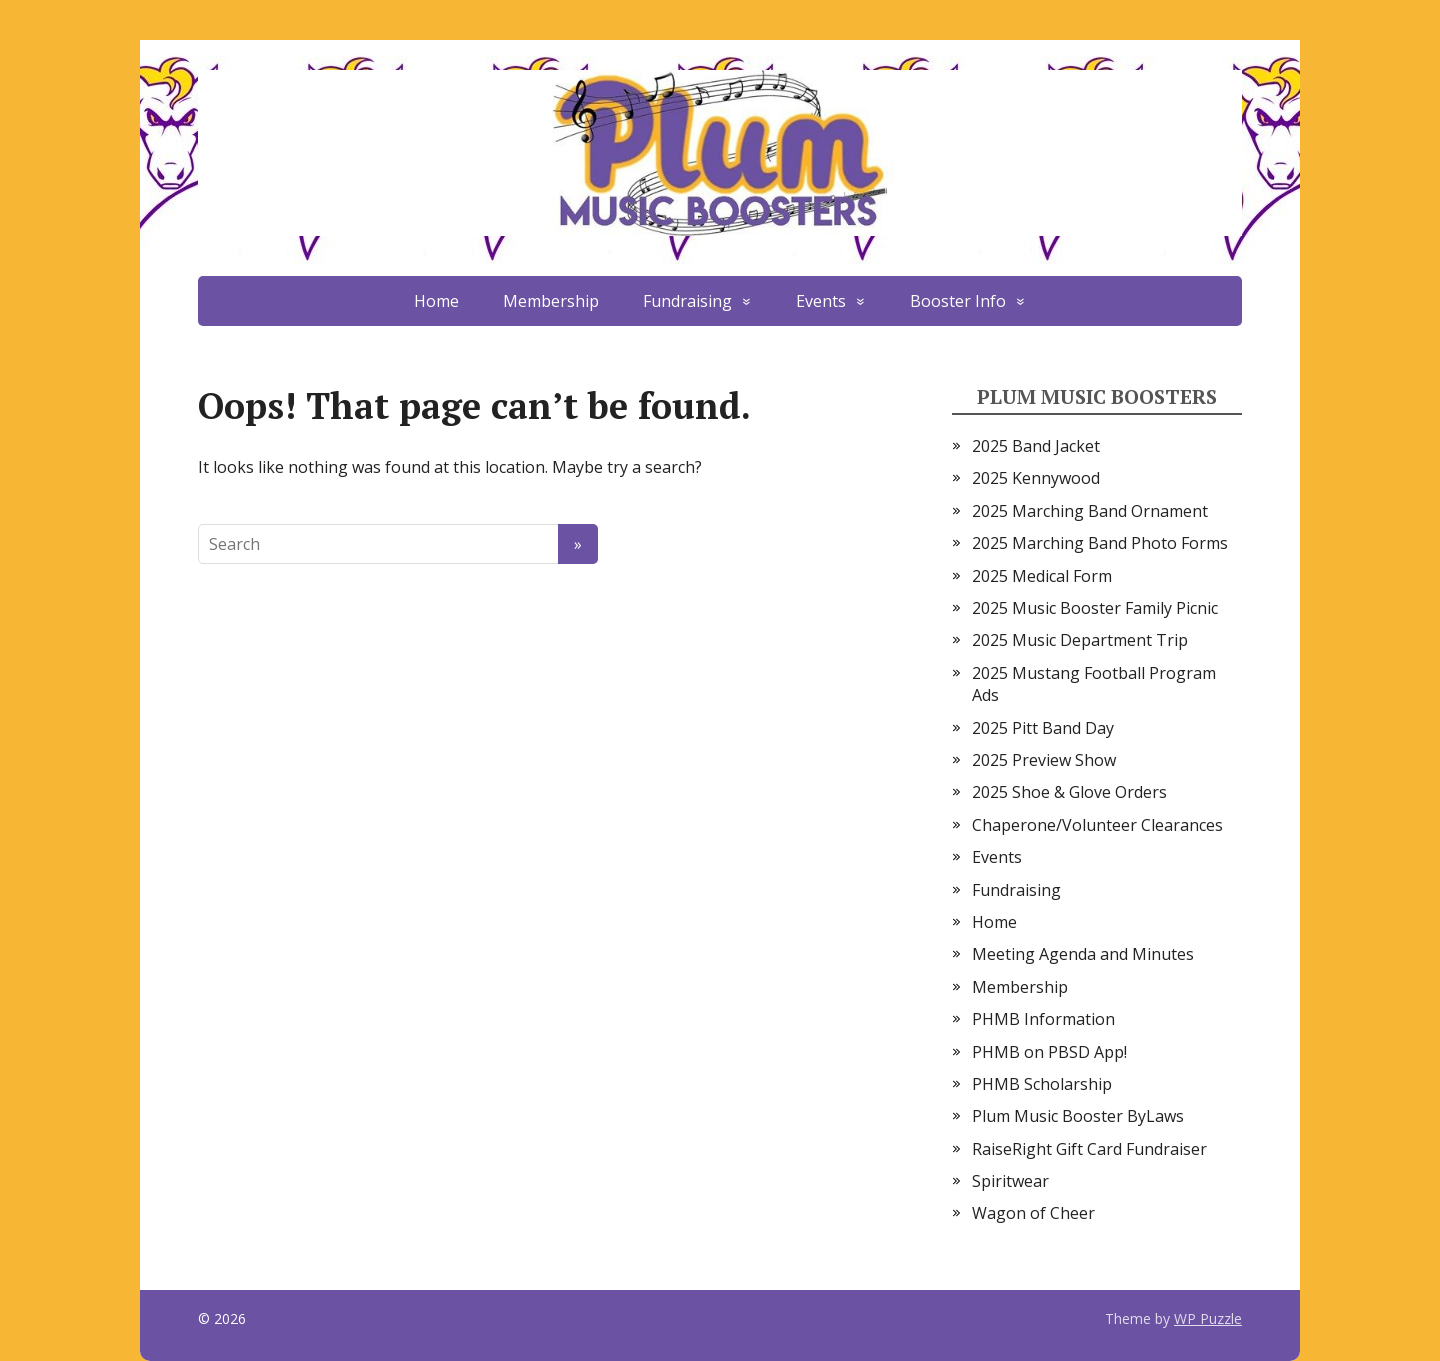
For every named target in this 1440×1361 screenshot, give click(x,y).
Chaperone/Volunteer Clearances (1097, 825)
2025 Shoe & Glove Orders (1069, 792)
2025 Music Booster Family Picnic (1095, 608)
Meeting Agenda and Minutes (1083, 954)
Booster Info (958, 301)
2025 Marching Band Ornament (1090, 511)
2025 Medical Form (1042, 576)
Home (436, 301)
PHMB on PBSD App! (1049, 1052)
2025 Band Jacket (1036, 446)
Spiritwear (1010, 1181)
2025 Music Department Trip (1080, 640)
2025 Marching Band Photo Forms (1100, 543)
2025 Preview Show (1044, 760)
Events (821, 301)
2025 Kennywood (1036, 478)
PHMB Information (1043, 1019)
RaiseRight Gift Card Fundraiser (1089, 1149)
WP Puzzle (1208, 1318)
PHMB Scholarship (1042, 1084)
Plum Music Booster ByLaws (1078, 1116)
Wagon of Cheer (1033, 1213)
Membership (551, 301)
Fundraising (687, 301)
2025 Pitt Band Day (1043, 728)
